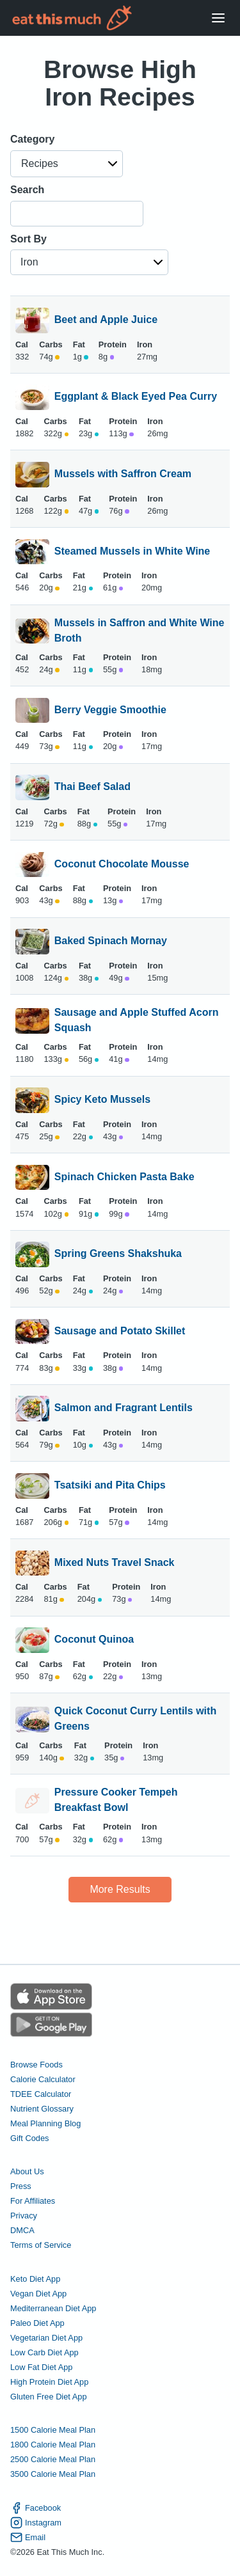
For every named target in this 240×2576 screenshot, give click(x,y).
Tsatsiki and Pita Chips (110, 1486)
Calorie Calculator (43, 2079)
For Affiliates (32, 2201)
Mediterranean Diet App (53, 2308)
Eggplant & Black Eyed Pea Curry (135, 397)
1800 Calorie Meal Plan (52, 2444)
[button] (66, 163)
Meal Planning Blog (45, 2123)
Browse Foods (36, 2064)
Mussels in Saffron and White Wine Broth (139, 630)
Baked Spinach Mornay (110, 941)
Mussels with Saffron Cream (122, 474)
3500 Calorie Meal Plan (52, 2474)
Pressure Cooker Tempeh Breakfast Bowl (116, 1800)
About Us (27, 2171)
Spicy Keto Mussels (102, 1100)
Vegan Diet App (38, 2293)
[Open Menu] (218, 18)
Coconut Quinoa (94, 1640)
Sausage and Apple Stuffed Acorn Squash (136, 1020)
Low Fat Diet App (41, 2367)
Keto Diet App (35, 2279)
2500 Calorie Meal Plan (52, 2459)
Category (32, 139)
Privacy (23, 2215)
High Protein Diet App (49, 2382)
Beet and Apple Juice (105, 320)
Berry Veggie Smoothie (110, 710)
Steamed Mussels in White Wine (132, 552)
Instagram (35, 2523)
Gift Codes (29, 2138)
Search (27, 189)
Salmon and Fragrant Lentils (123, 1408)
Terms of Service (40, 2245)
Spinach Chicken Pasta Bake (124, 1177)
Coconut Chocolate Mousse (121, 865)
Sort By (28, 238)
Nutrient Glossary (42, 2109)
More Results (120, 1889)
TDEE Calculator (40, 2094)
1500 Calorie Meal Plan (52, 2430)
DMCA (22, 2230)
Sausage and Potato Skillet (120, 1332)
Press (20, 2186)
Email (27, 2537)
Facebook (35, 2508)
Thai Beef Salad (92, 787)
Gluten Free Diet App (48, 2396)
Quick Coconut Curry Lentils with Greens (135, 1718)
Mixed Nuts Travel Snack (114, 1563)
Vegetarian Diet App (46, 2338)
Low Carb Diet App (44, 2352)
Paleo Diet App (37, 2323)
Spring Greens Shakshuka (118, 1254)
